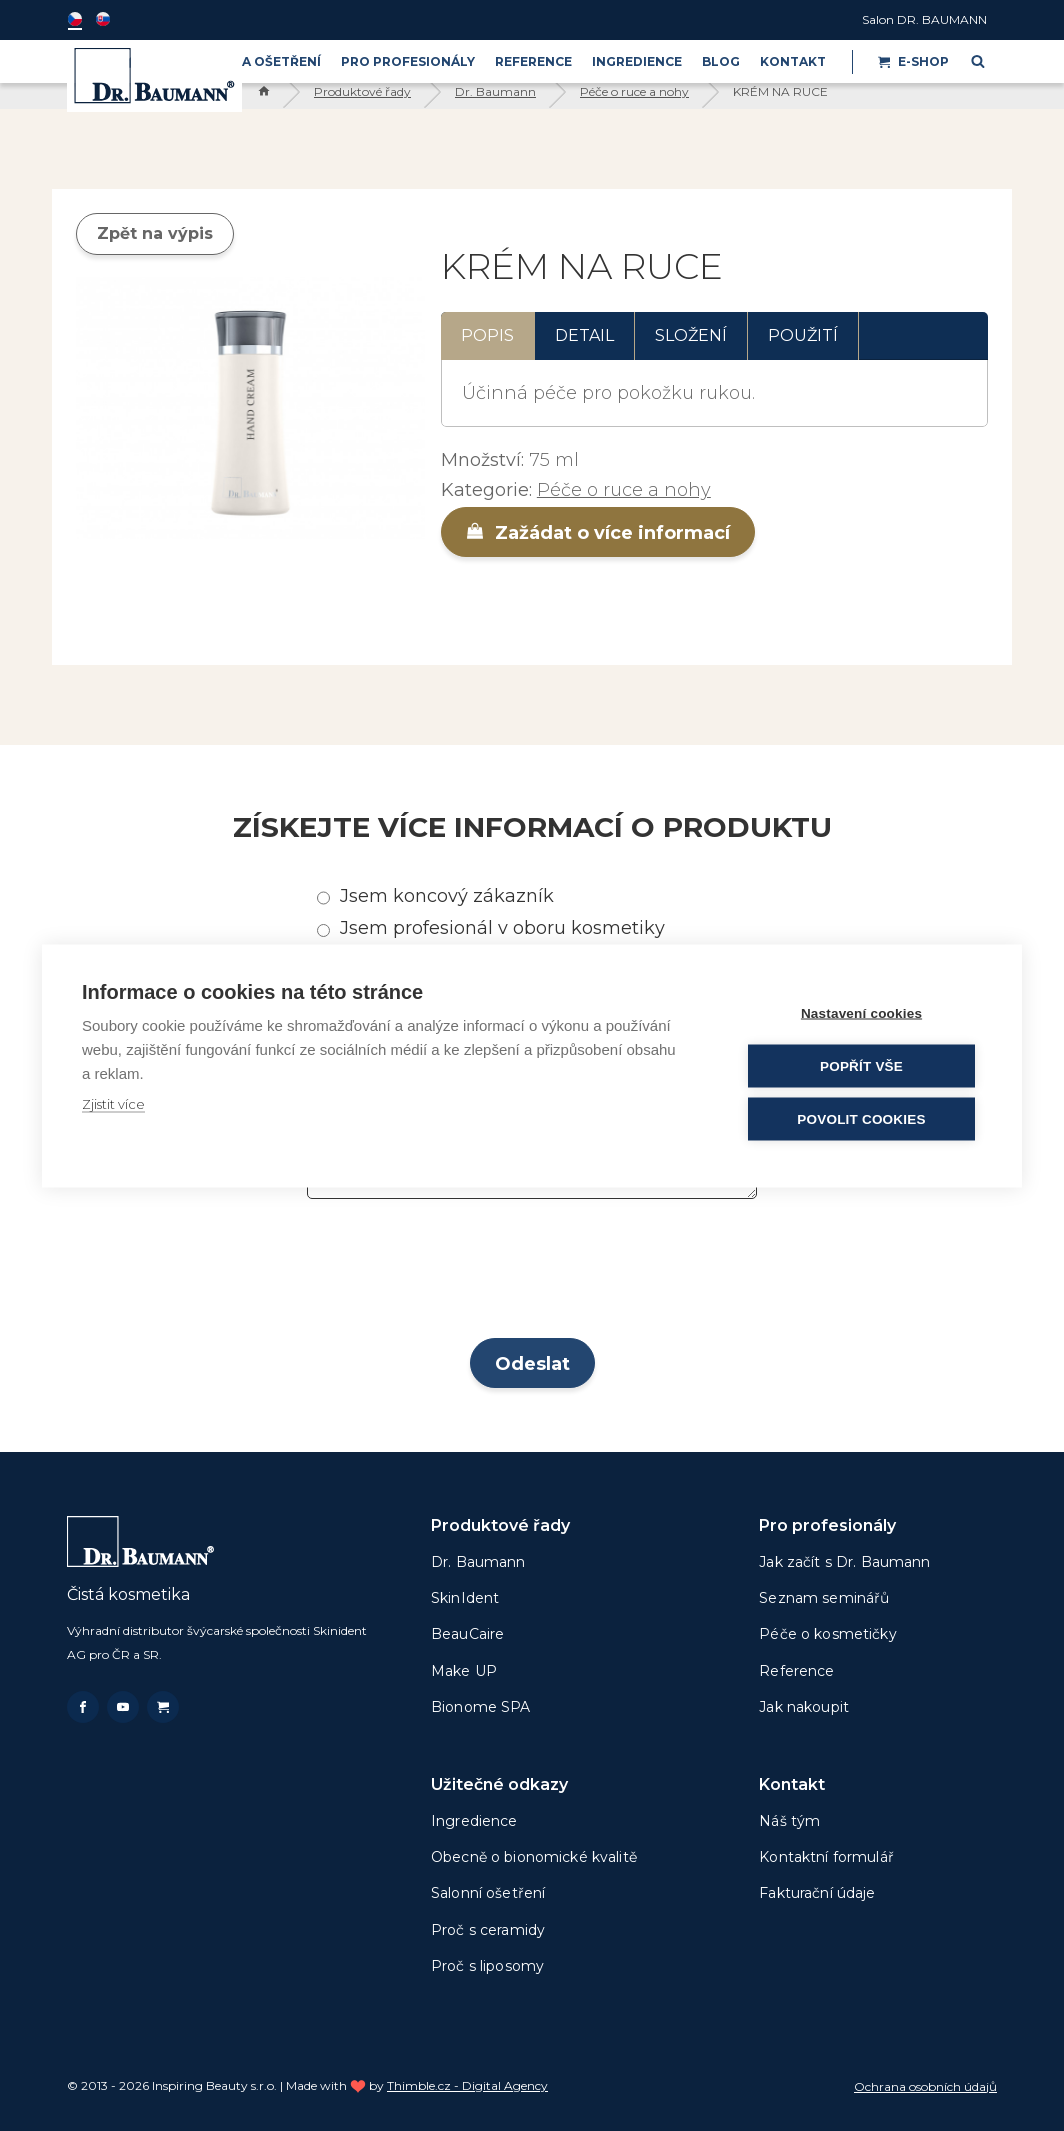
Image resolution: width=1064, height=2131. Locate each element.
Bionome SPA (481, 1707)
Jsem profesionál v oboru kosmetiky (502, 928)
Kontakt (793, 61)
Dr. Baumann (495, 91)
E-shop (913, 61)
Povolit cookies (861, 1118)
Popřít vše (861, 1065)
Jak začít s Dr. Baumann (844, 1562)
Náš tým (789, 1821)
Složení (691, 335)
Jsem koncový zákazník (447, 896)
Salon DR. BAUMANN (924, 19)
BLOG (721, 61)
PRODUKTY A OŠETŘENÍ (242, 61)
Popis (487, 335)
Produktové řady (362, 91)
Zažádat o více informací (598, 533)
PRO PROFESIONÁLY (408, 61)
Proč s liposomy (487, 1966)
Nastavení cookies (861, 1012)
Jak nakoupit (804, 1707)
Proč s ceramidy (488, 1930)
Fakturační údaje (817, 1893)
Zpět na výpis (155, 233)
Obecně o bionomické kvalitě (534, 1857)
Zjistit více (113, 1103)
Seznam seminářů (824, 1598)
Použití (803, 335)
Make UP (464, 1671)
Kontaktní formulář (826, 1857)
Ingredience (637, 61)
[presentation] (532, 1275)
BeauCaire (467, 1634)
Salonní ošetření (488, 1893)
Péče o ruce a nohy (634, 91)
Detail (584, 335)
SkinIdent (465, 1598)
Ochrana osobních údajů (925, 2086)
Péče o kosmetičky (827, 1634)
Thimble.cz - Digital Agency (467, 2085)
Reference (533, 61)
